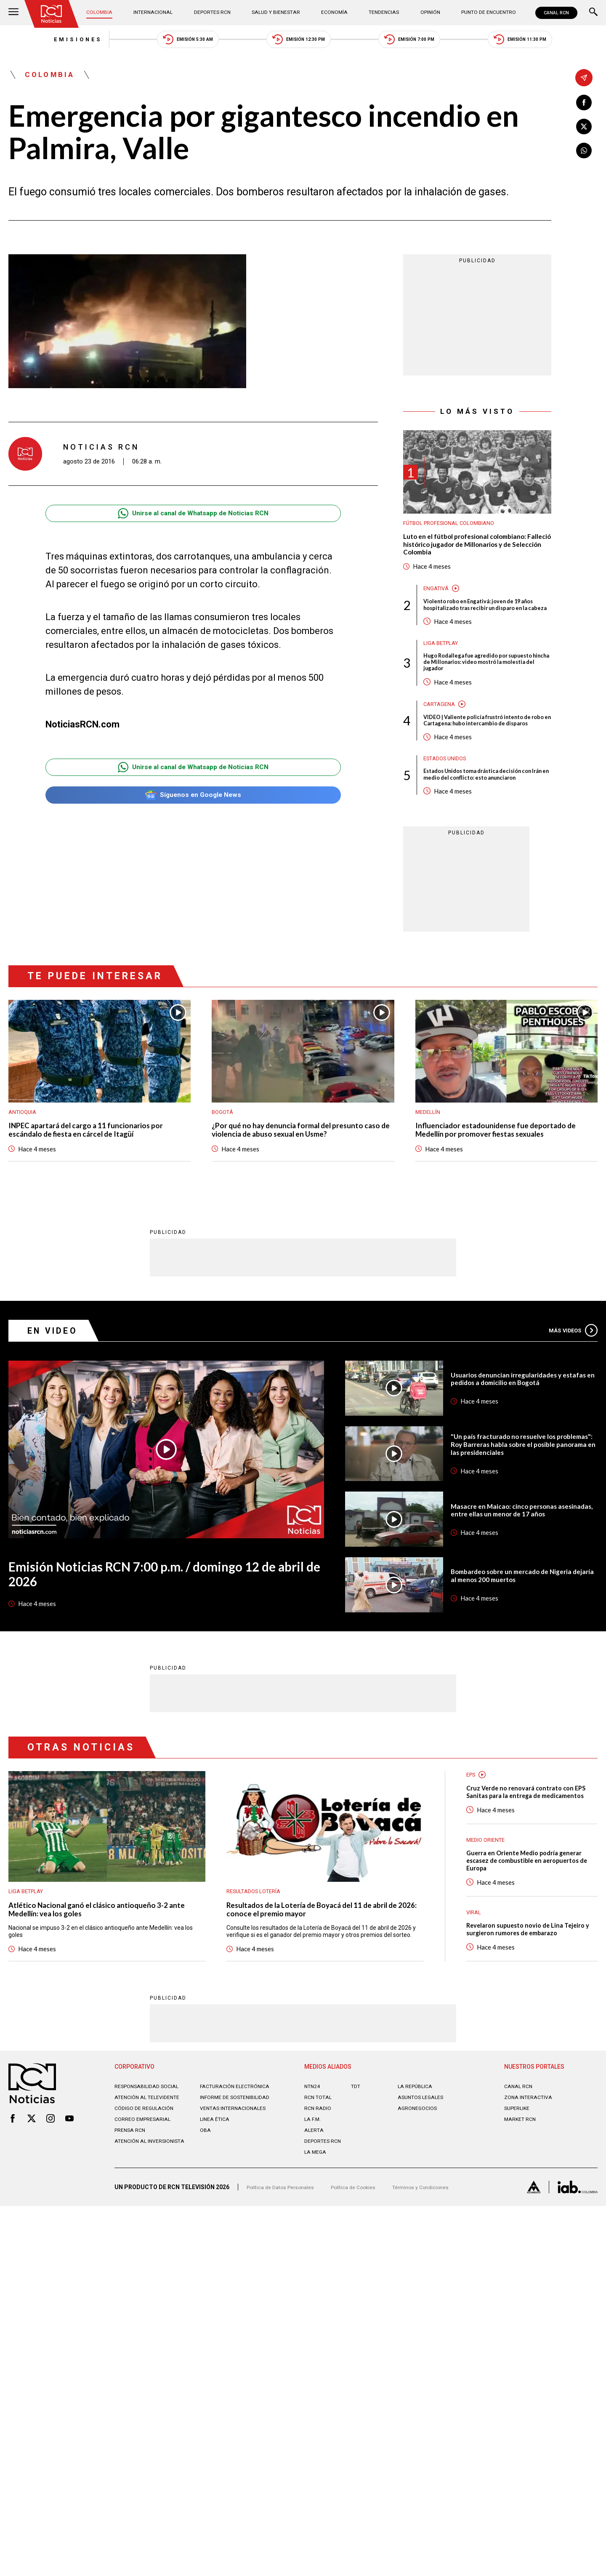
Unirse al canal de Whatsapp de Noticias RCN (193, 522)
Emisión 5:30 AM (168, 42)
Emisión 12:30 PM (299, 42)
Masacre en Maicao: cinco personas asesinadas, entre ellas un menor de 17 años (516, 1564)
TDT (356, 2167)
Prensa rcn (132, 2218)
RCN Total (319, 2178)
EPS (471, 1829)
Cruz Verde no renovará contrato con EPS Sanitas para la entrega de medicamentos (528, 1852)
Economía (333, 12)
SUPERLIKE (519, 2189)
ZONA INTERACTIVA (531, 2178)
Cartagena (441, 732)
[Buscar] (593, 13)
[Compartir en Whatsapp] (584, 154)
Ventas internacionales (237, 2196)
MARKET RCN (522, 2200)
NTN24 (313, 2167)
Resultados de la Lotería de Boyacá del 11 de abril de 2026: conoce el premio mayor (320, 1966)
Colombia (105, 12)
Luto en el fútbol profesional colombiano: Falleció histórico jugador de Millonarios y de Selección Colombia (474, 555)
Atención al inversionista (135, 2232)
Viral (475, 1980)
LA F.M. (313, 2200)
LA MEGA (316, 2233)
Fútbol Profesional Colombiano (455, 532)
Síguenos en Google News (193, 805)
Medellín (429, 1162)
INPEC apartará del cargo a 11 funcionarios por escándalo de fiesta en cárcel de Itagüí (98, 1182)
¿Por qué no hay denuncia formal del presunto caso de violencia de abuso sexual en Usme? (299, 1182)
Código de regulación (147, 2196)
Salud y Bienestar (276, 12)
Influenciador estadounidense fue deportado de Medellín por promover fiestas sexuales (501, 1182)
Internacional (156, 12)
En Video (56, 1384)
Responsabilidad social (151, 2167)
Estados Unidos (448, 797)
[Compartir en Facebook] (584, 103)
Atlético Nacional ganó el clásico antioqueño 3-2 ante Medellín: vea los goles (100, 1966)
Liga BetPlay (443, 667)
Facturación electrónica (239, 2167)
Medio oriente (488, 1904)
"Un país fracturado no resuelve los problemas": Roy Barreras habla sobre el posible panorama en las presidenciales (518, 1498)
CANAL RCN (554, 13)
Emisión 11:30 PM (561, 42)
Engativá (437, 601)
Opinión (423, 12)
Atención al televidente (151, 2178)
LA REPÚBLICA (417, 2167)
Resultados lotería (257, 1946)
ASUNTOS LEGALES (424, 2178)
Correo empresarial (146, 2207)
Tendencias (379, 12)
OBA (206, 2218)
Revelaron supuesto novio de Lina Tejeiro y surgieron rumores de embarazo (522, 2003)
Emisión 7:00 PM (430, 42)
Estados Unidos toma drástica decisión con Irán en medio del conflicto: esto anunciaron (486, 818)
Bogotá (224, 1162)
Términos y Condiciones (436, 2271)
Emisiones (36, 42)
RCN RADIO (319, 2189)
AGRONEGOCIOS (420, 2189)
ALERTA (315, 2211)
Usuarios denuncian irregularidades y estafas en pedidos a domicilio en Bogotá (521, 1432)
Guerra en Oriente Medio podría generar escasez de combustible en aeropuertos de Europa (524, 1928)
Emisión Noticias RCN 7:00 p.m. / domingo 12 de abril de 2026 (164, 1630)
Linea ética (216, 2207)
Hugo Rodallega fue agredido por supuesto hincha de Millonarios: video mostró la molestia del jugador (486, 688)
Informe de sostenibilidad (222, 2182)
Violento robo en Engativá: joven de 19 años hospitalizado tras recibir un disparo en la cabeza (483, 623)
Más (570, 1383)
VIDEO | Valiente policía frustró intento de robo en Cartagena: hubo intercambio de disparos (486, 753)
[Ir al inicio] (54, 14)
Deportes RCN (213, 12)
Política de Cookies (363, 2271)
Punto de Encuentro (479, 12)
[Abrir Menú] (13, 13)
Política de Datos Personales (284, 2271)
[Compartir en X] (584, 129)
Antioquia (24, 1162)
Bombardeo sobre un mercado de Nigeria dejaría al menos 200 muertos (520, 1629)
